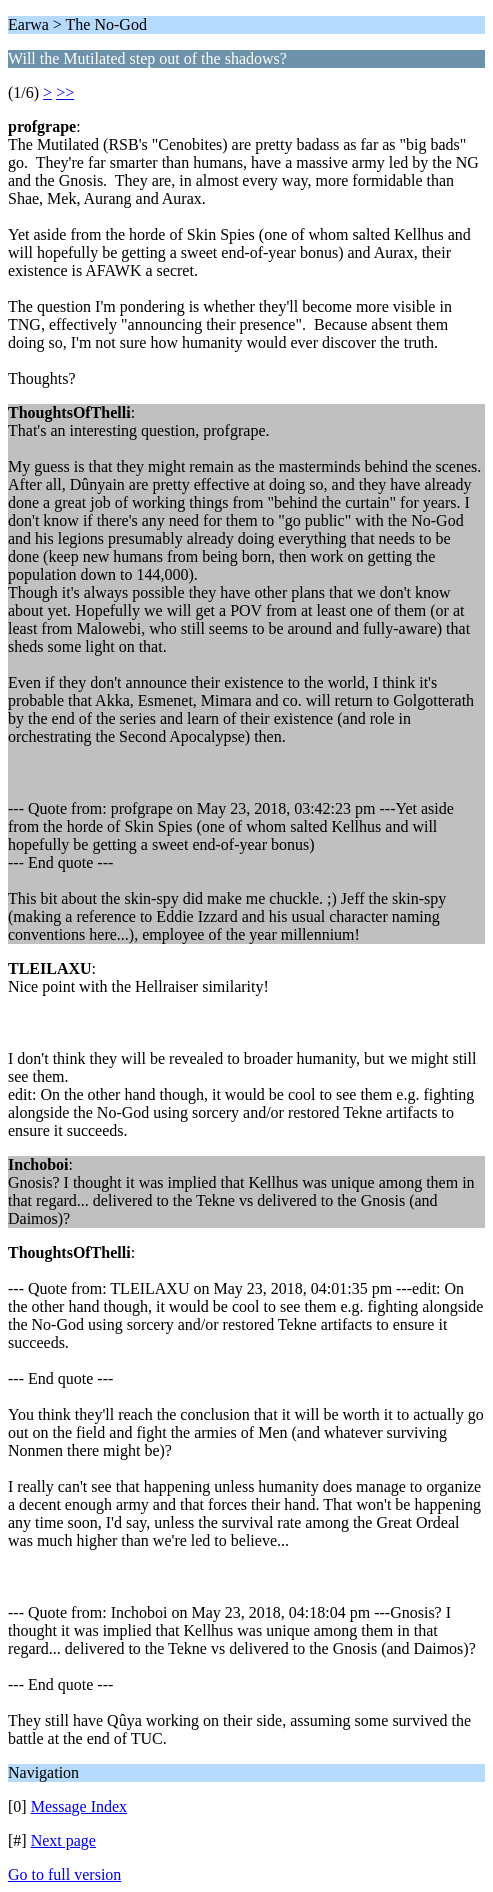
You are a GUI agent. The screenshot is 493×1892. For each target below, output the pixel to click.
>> (65, 92)
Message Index (79, 1806)
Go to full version (64, 1874)
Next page (63, 1840)
